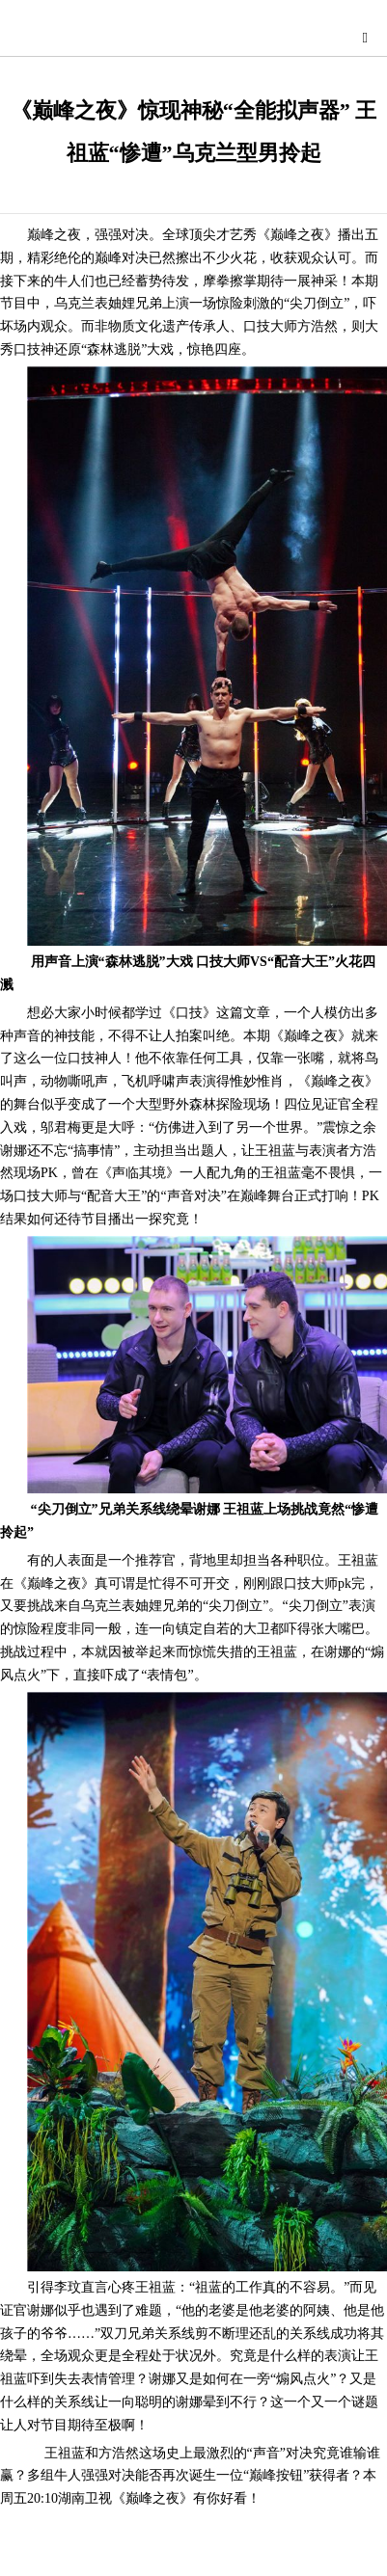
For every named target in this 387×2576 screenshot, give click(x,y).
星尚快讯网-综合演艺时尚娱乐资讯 (199, 34)
